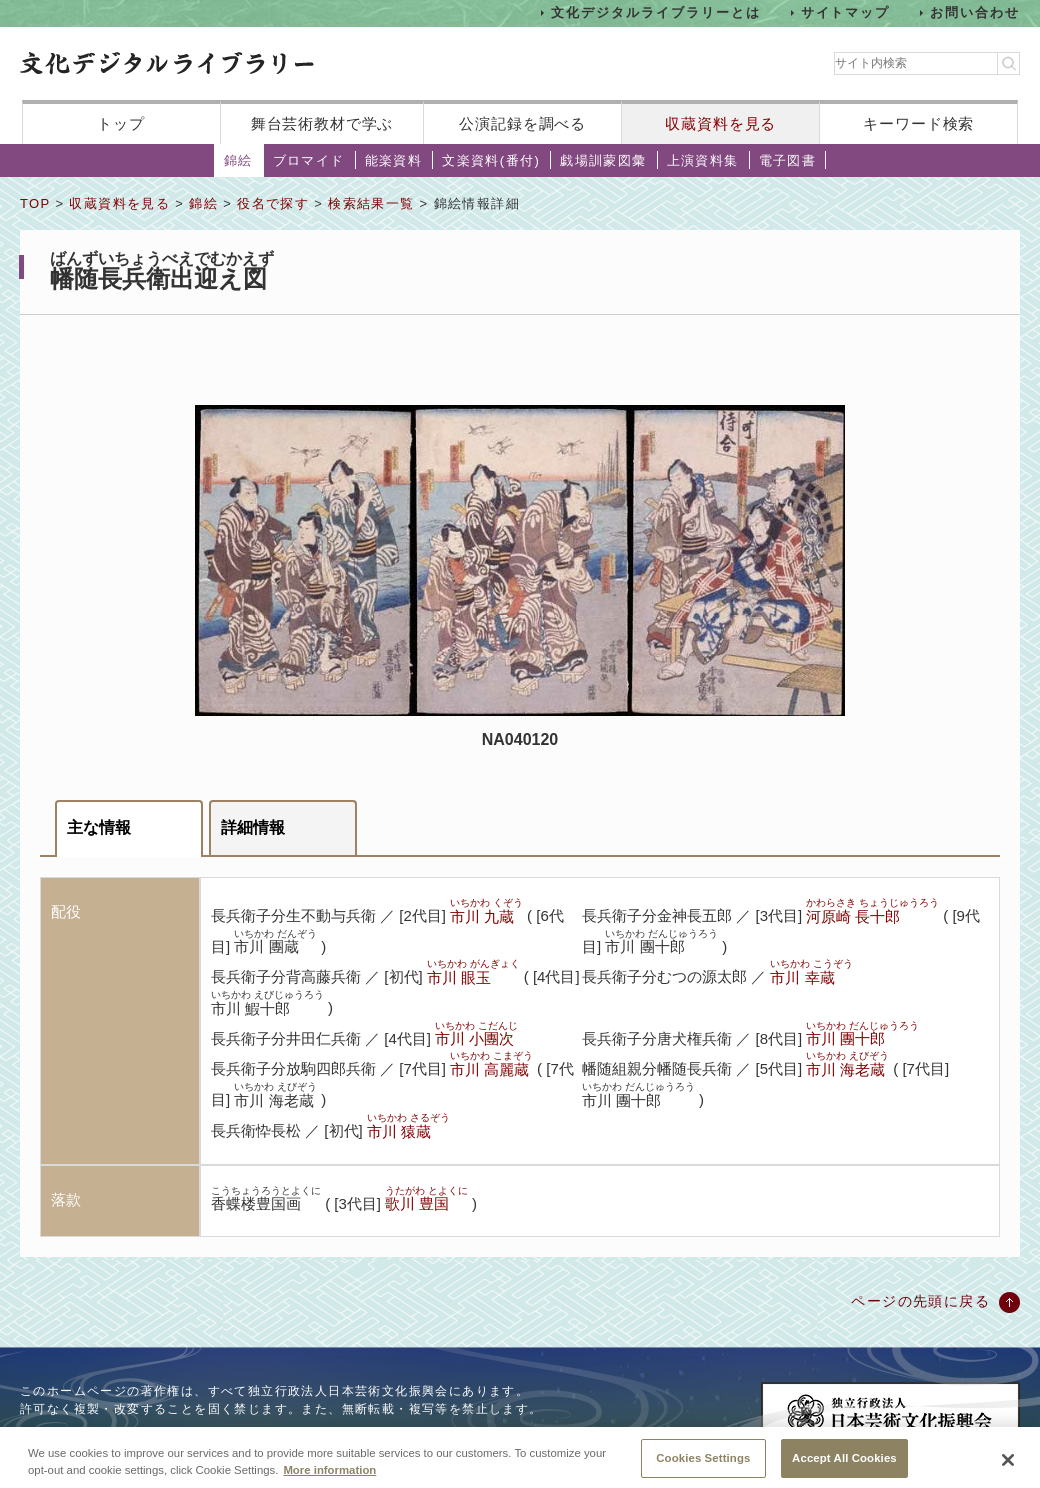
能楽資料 (394, 160)
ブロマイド (309, 160)
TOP (35, 203)
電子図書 (788, 160)
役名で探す (273, 203)
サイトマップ (846, 12)
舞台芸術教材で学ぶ (322, 123)
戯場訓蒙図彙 (603, 160)
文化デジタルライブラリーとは (655, 12)
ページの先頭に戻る (920, 1301)
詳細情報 (253, 827)
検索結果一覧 (371, 203)
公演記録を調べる (522, 123)
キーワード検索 (918, 123)
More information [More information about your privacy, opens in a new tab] (329, 1481)
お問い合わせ (975, 12)
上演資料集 (703, 160)
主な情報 (99, 827)
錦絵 (238, 160)
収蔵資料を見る (720, 123)
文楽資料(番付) (491, 160)
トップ (121, 123)
